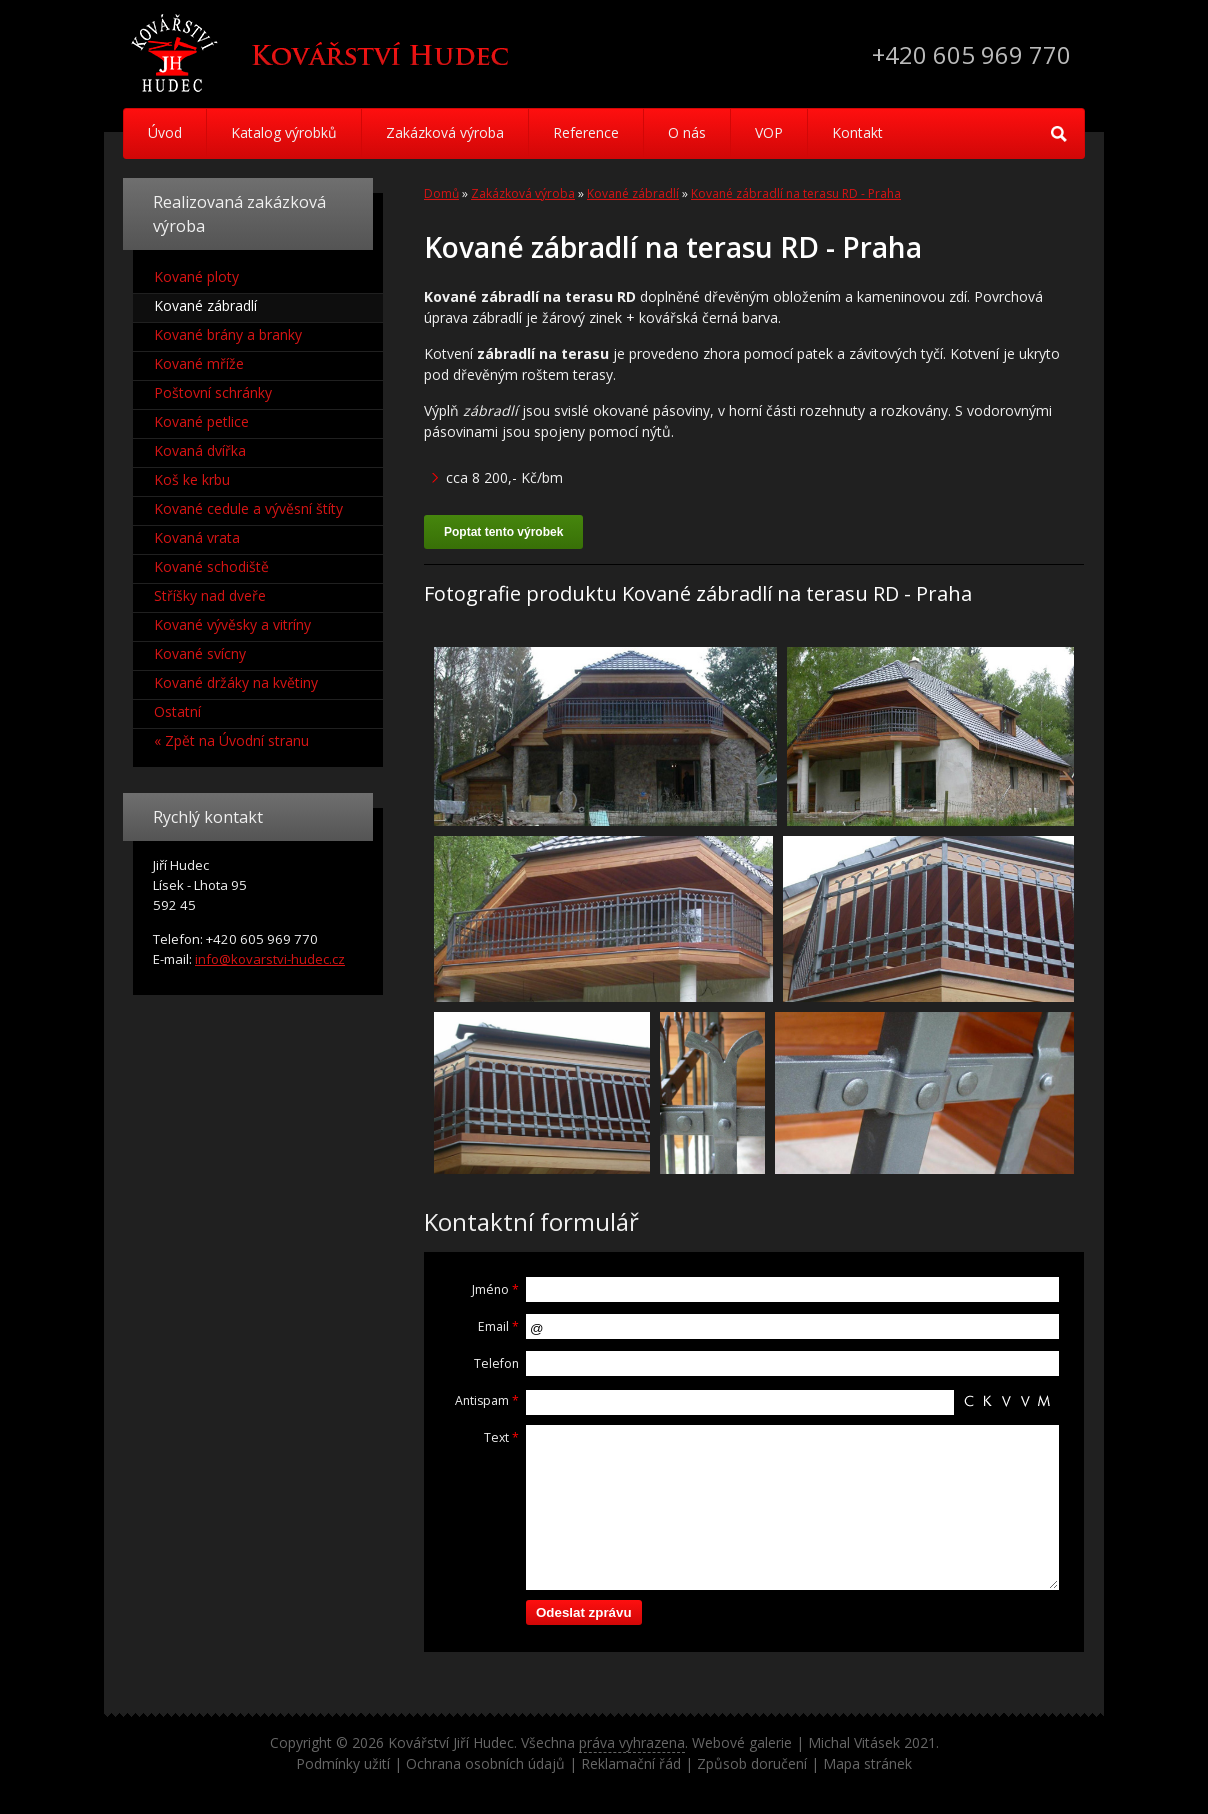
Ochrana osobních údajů (485, 1763)
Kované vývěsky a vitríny (232, 624)
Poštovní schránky (213, 392)
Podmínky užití (343, 1763)
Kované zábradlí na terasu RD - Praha (796, 193)
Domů (441, 193)
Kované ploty (196, 276)
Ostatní (177, 711)
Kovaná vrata (197, 537)
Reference (586, 132)
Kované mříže (199, 363)
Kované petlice (201, 421)
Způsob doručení (752, 1763)
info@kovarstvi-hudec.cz (270, 959)
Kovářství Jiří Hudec (451, 1742)
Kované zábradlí (633, 193)
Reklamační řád (631, 1763)
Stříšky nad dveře (210, 595)
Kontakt (857, 132)
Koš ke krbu (192, 479)
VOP (769, 132)
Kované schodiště (211, 566)
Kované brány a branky (228, 334)
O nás (687, 132)
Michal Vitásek (854, 1742)
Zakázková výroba (445, 132)
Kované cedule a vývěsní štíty (248, 508)
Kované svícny (200, 653)
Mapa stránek (867, 1763)
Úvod (165, 132)
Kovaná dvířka (200, 450)
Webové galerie (742, 1742)
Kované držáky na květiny (236, 682)
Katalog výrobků (284, 132)
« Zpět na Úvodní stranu (231, 740)
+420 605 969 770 (971, 54)
